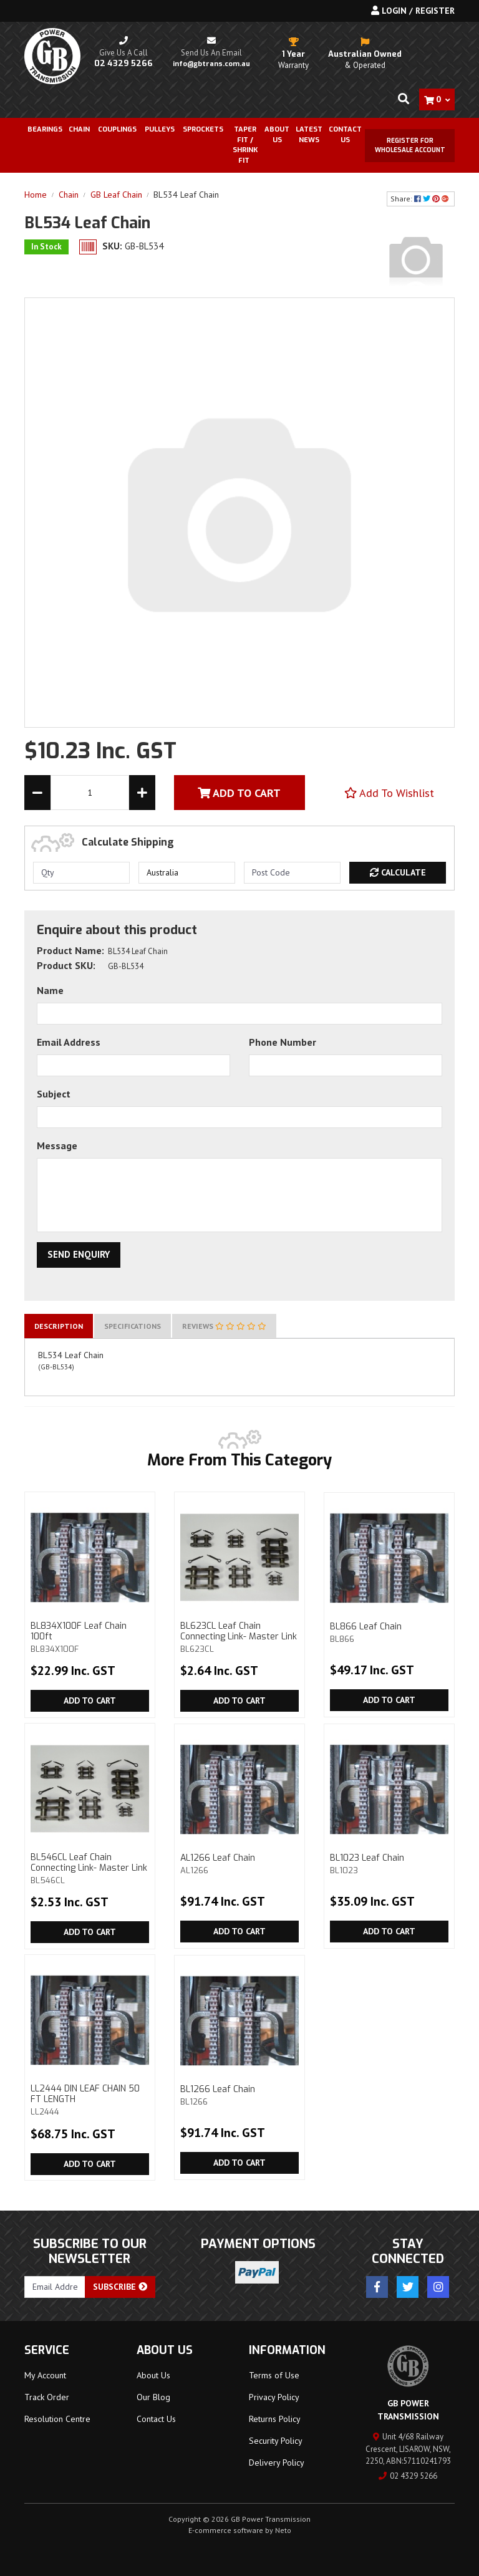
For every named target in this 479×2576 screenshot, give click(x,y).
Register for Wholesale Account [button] (410, 145)
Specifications (132, 1326)
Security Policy (275, 2440)
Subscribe (120, 2286)
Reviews (224, 1326)
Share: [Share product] (420, 198)
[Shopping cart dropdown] (437, 99)
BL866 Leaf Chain (389, 1632)
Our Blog (153, 2397)
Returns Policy (275, 2418)
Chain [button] (79, 129)
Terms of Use (274, 2375)
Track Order (46, 2397)
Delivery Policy (276, 2462)
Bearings (44, 129)
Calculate (398, 872)
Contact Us (345, 135)
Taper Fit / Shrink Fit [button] (245, 145)
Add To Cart (239, 793)
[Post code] (292, 873)
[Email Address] (54, 2287)
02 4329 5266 (408, 2476)
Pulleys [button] (160, 129)
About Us (276, 135)
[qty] (81, 873)
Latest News (309, 135)
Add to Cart (90, 1700)
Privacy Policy (274, 2397)
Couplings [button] (117, 129)
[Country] (186, 873)
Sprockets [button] (203, 129)
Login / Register (413, 10)
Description (58, 1326)
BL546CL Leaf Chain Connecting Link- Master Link (90, 1868)
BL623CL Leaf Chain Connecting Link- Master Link (239, 1637)
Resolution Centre (57, 2418)
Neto (283, 2530)
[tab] (58, 1326)
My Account (45, 2375)
